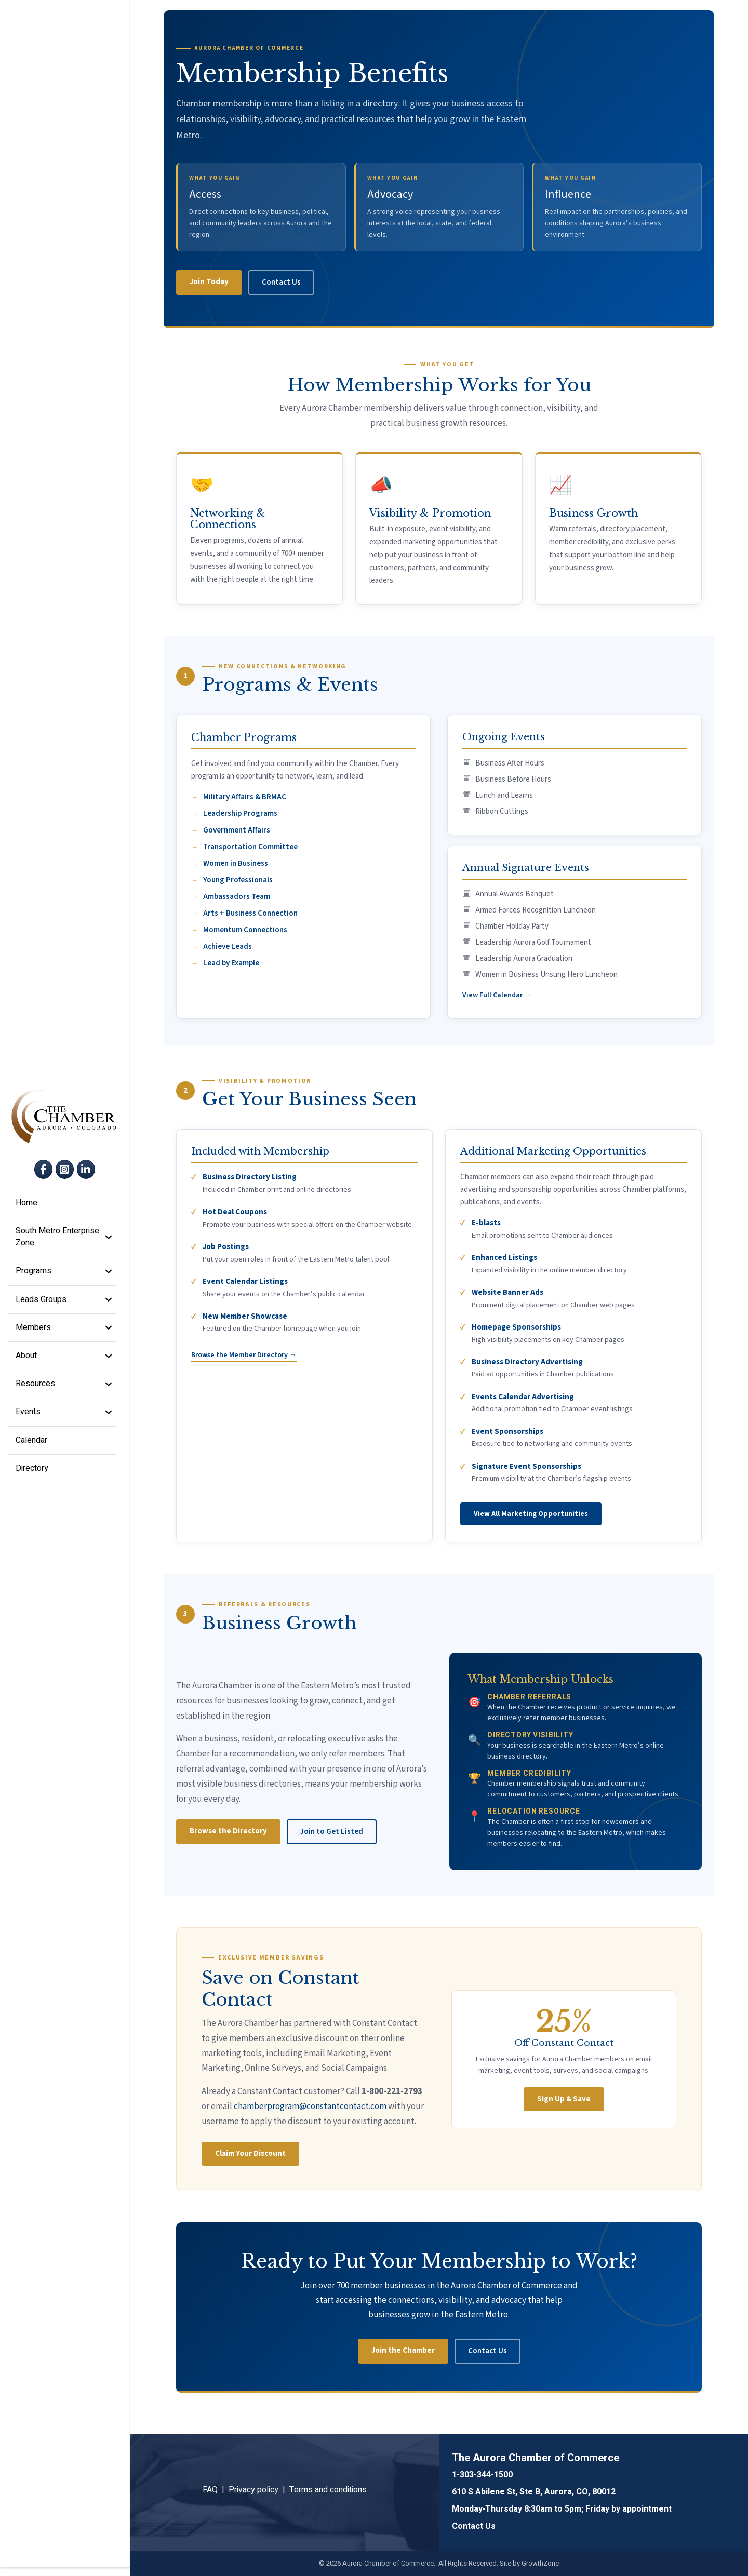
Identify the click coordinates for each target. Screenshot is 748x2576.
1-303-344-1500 (482, 2474)
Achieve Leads (227, 946)
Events (28, 1416)
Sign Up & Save (564, 2099)
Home (26, 1207)
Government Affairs (236, 830)
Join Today (209, 281)
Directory (32, 1473)
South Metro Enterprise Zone (57, 1241)
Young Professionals (238, 880)
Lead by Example (231, 963)
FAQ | (216, 2490)
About (26, 1360)
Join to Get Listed (331, 1831)
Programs (33, 1275)
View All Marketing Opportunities (531, 1514)
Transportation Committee (250, 846)
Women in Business (235, 863)
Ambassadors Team (236, 896)
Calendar (31, 1444)
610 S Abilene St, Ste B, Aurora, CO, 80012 (534, 2492)
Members (33, 1332)
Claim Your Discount (250, 2153)
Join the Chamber (403, 2350)
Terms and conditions (328, 2490)
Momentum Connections (245, 929)
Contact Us (281, 282)
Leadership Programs (240, 813)
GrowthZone (540, 2563)
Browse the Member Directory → (244, 1355)
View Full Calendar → (496, 995)
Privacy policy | (259, 2490)
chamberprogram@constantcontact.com (310, 2106)
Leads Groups (41, 1303)
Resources (35, 1388)
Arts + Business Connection (250, 913)
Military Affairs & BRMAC (244, 796)
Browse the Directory (228, 1831)
